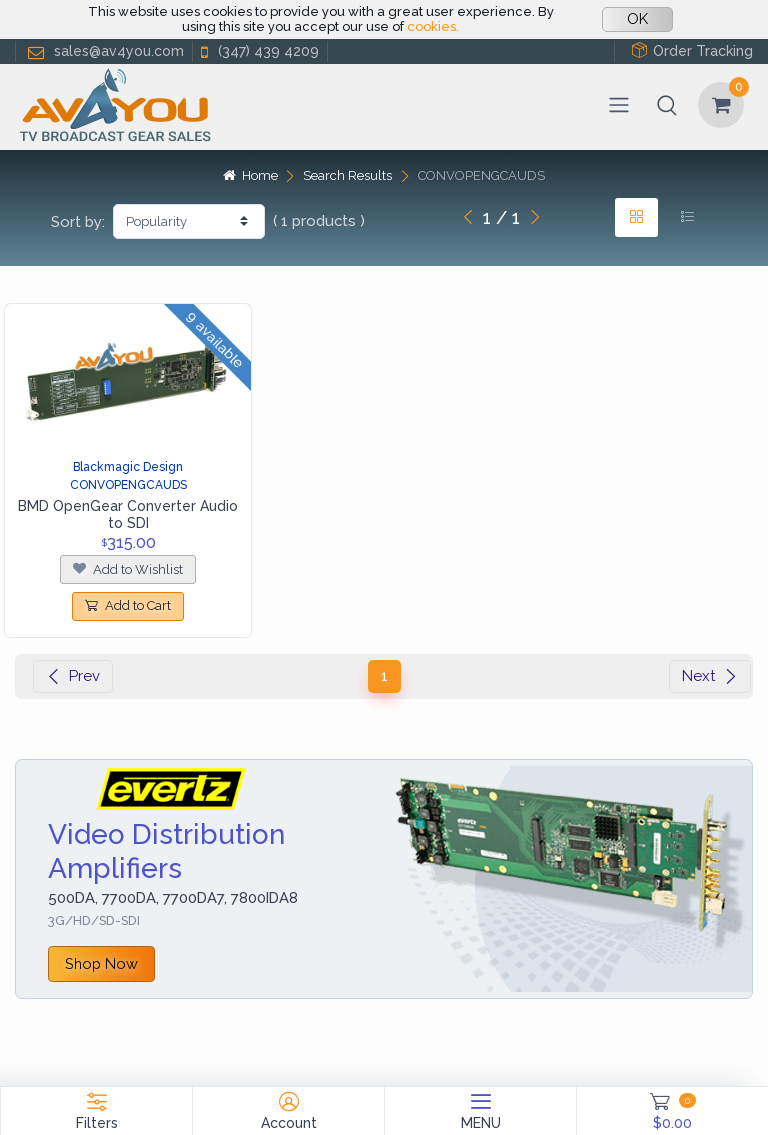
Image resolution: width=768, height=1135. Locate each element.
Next (710, 676)
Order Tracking (692, 50)
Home (250, 175)
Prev (73, 676)
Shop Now (101, 963)
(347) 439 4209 (258, 51)
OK (637, 19)
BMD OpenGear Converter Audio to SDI (128, 514)
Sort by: (78, 222)
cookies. (433, 26)
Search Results (347, 175)
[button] (667, 105)
